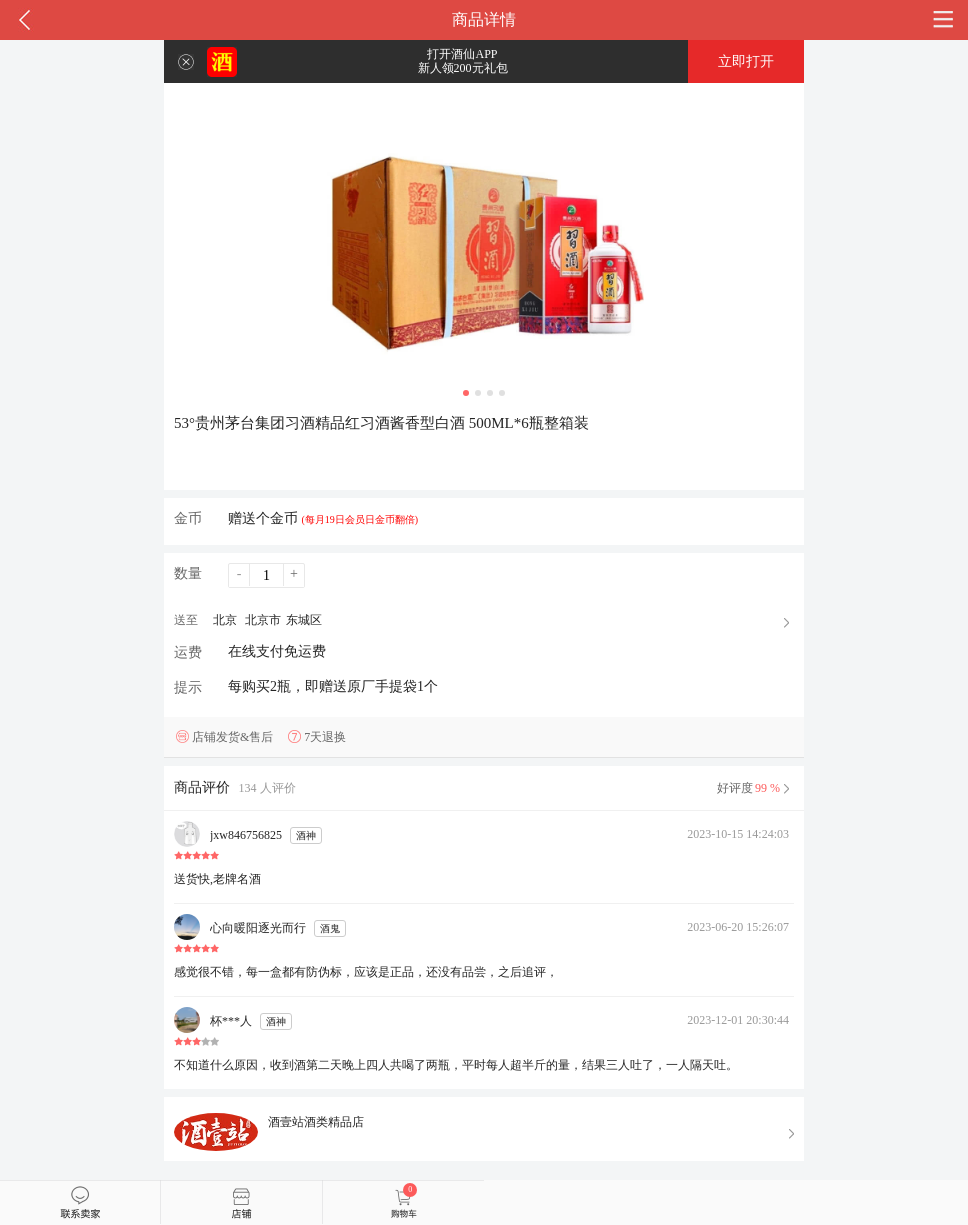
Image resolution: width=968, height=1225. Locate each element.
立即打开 (746, 61)
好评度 (755, 788)
